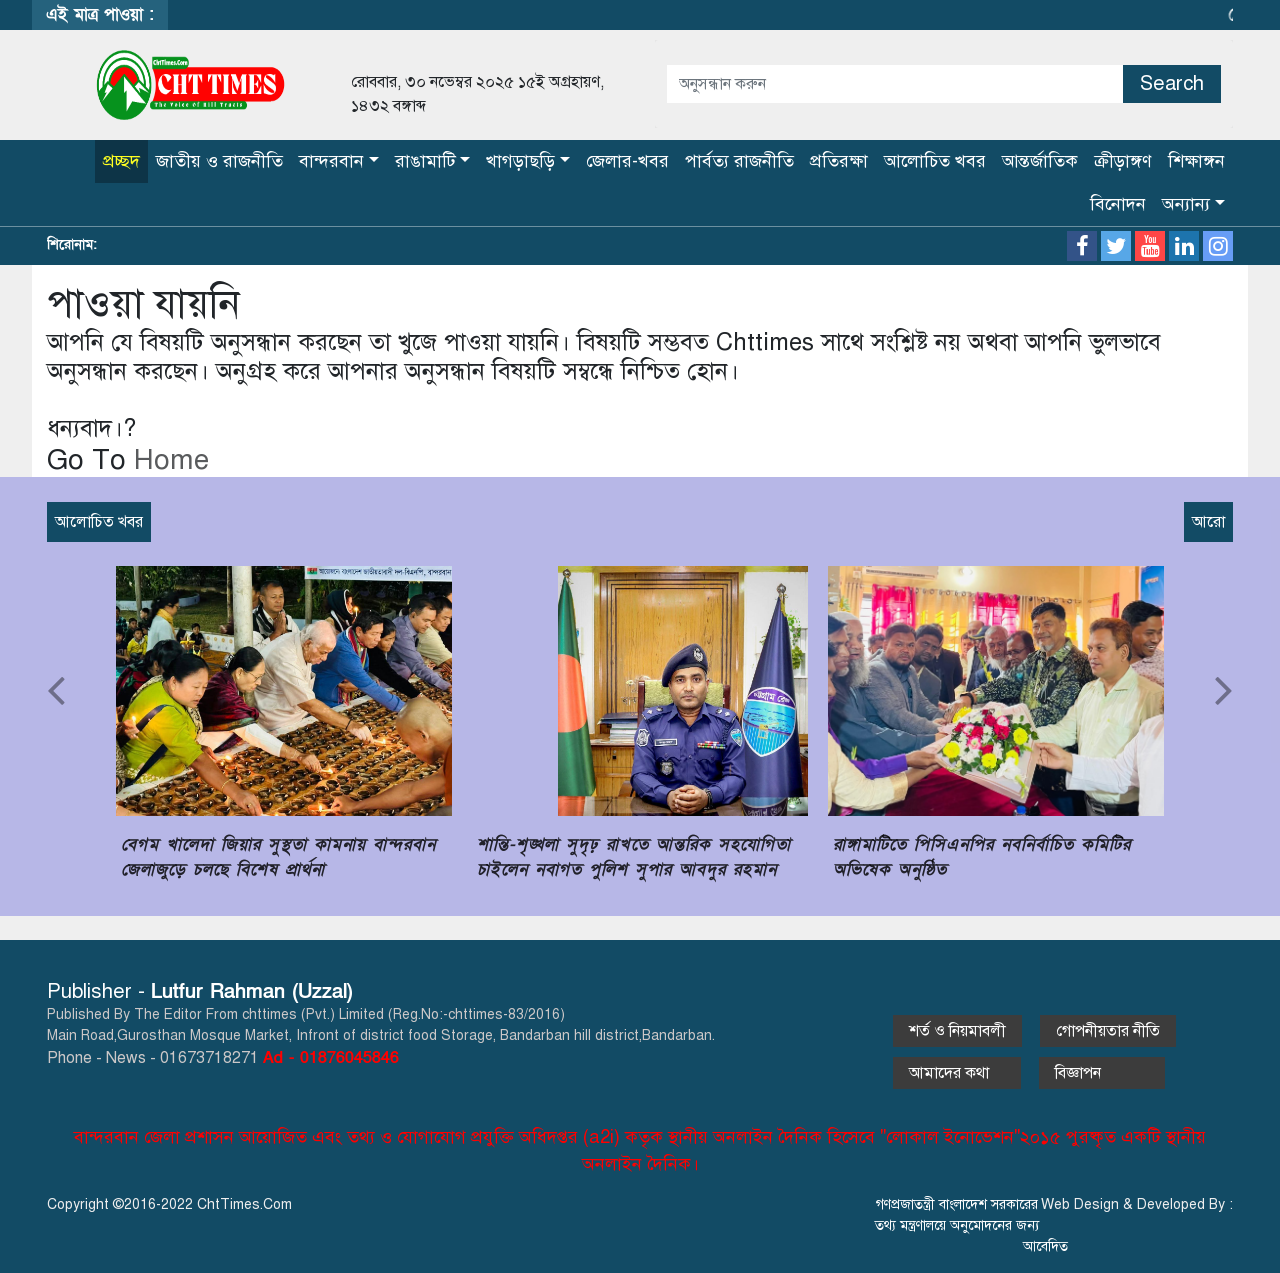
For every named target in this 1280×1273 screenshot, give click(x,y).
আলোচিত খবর (935, 161)
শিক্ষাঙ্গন (1196, 161)
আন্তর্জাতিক (1040, 161)
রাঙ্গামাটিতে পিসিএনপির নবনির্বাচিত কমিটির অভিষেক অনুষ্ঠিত (982, 857)
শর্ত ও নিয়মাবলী (957, 1031)
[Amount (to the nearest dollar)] (895, 84)
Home (167, 459)
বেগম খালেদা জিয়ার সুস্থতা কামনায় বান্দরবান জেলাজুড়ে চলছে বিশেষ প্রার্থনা (278, 857)
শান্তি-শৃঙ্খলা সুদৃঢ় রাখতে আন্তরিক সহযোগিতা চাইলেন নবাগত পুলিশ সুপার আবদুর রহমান (634, 857)
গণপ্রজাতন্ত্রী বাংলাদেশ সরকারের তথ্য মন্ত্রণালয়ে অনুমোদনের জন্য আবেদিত (971, 1225)
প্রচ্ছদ (121, 161)
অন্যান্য (1186, 204)
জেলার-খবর (627, 161)
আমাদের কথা (957, 1073)
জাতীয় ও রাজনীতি (219, 161)
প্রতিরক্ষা (839, 161)
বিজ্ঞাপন (1102, 1073)
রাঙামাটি (425, 161)
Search (1172, 83)
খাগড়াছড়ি (520, 161)
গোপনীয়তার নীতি (1108, 1031)
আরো (1208, 522)
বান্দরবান (331, 161)
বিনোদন (1118, 204)
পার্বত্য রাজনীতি (739, 161)
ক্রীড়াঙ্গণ (1123, 161)
